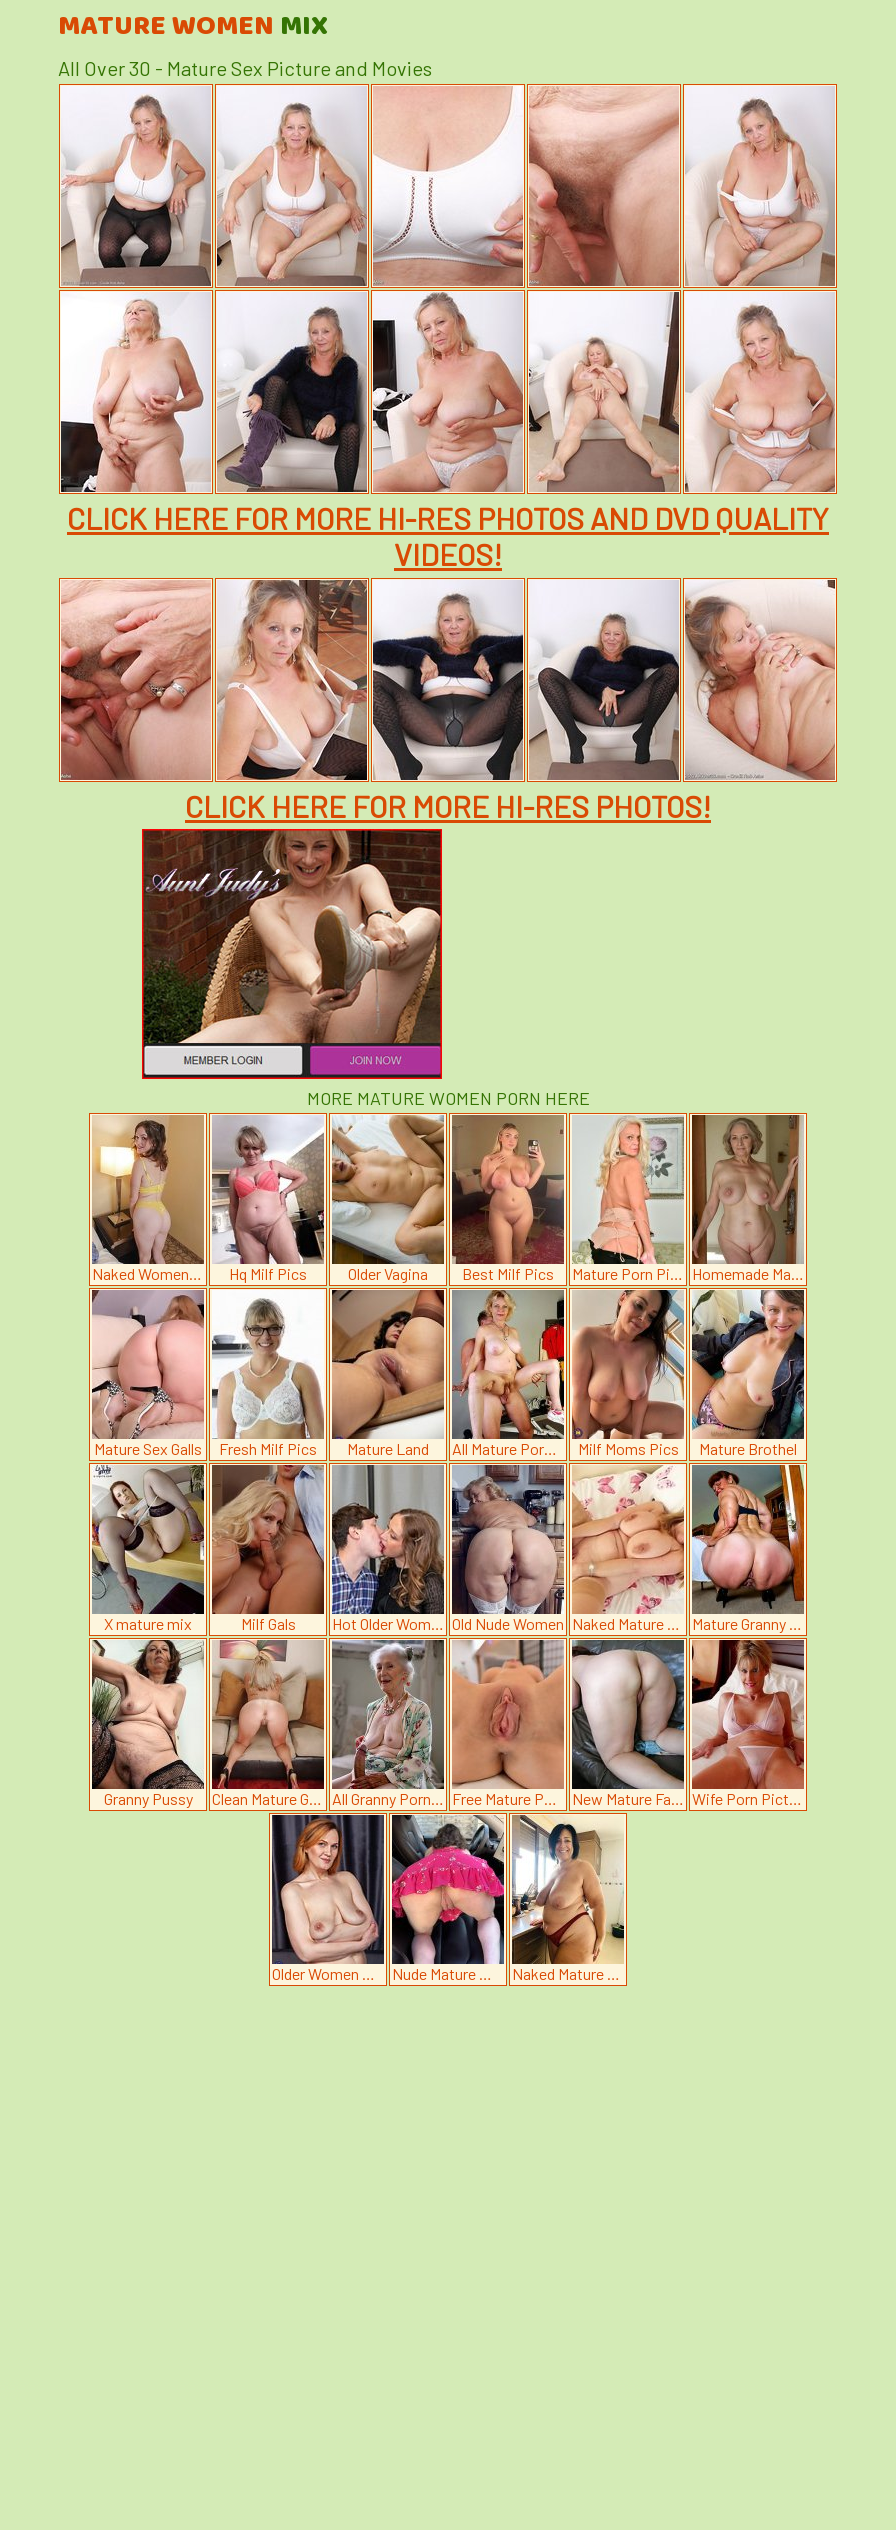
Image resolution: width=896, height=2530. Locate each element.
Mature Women (193, 27)
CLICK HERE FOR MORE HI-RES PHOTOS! (448, 806)
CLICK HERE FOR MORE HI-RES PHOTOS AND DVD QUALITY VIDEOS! (448, 536)
